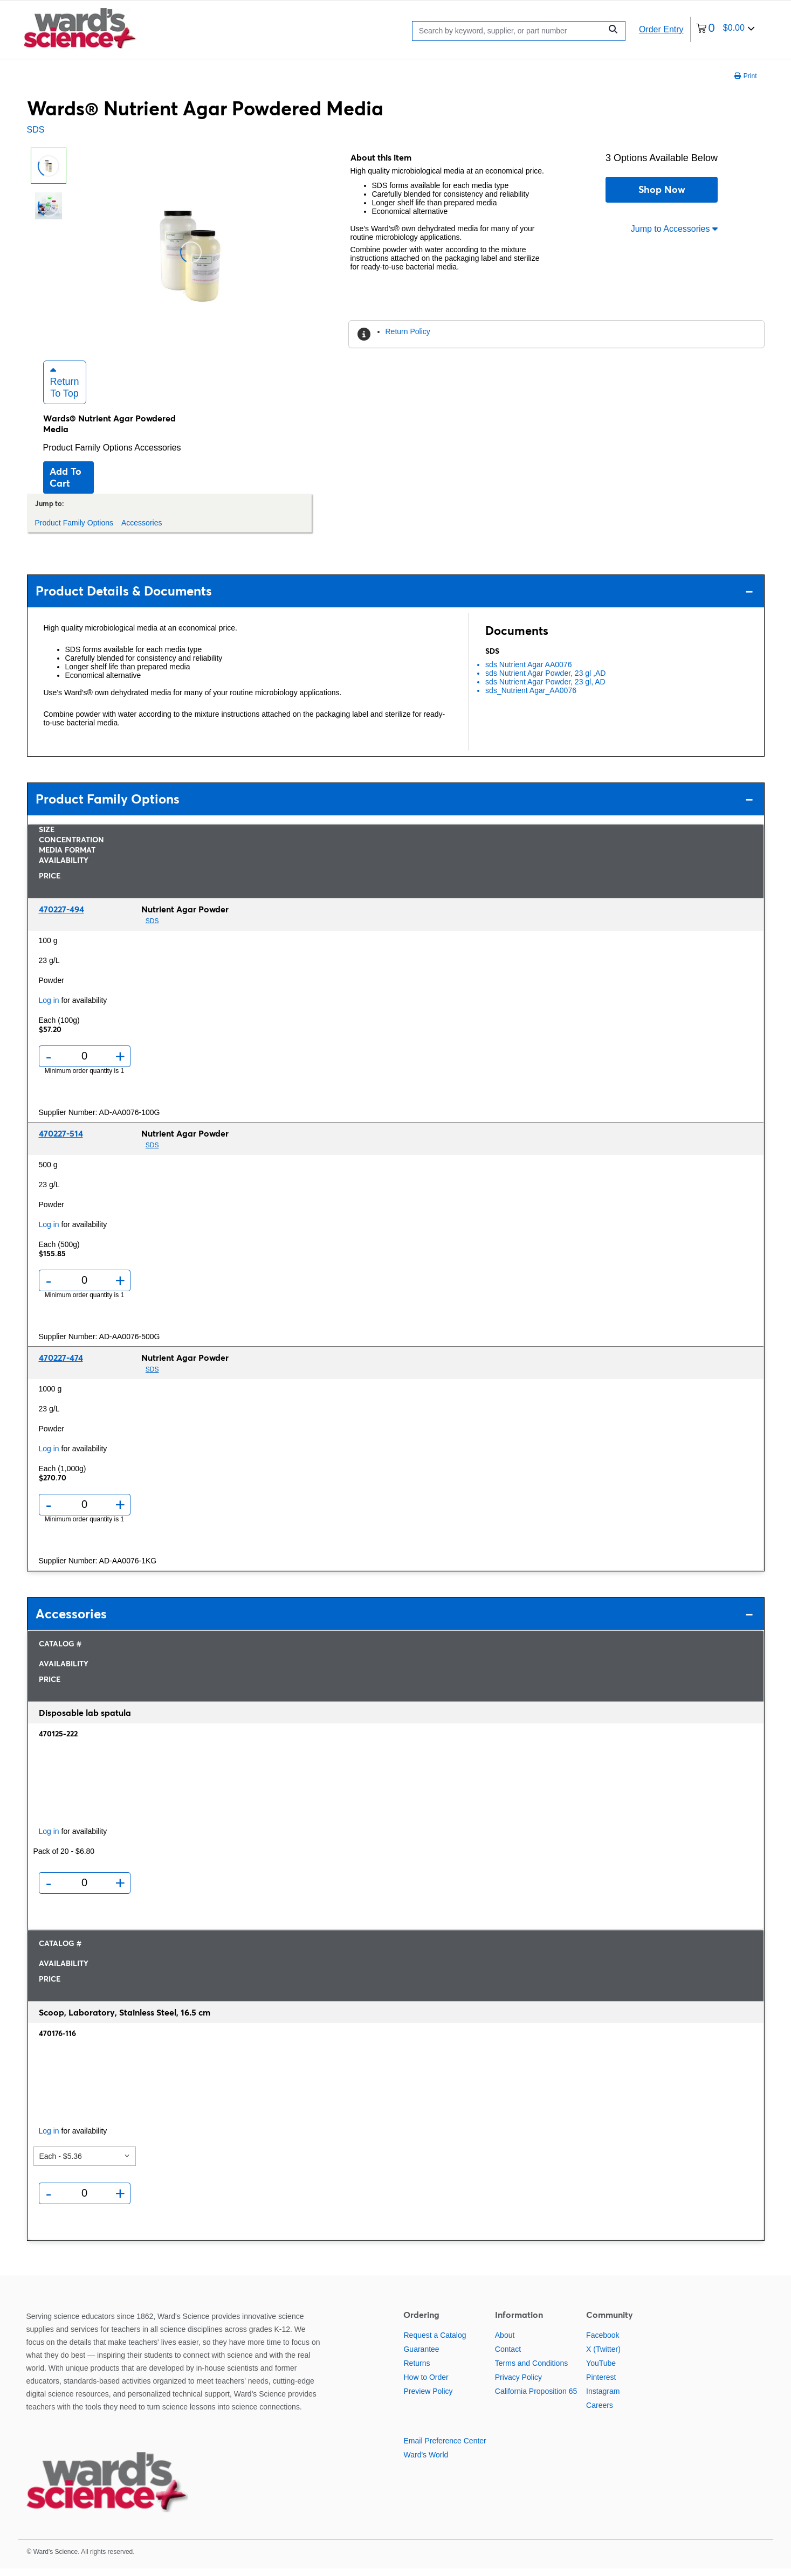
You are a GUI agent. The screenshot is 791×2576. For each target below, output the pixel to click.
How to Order (425, 2385)
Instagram (603, 2399)
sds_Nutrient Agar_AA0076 (530, 698)
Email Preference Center (444, 2449)
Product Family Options (89, 455)
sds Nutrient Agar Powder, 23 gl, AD (545, 689)
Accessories (157, 455)
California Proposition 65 (536, 2399)
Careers (599, 2413)
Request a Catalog (434, 2343)
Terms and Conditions (531, 2371)
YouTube (601, 2371)
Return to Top (64, 389)
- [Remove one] (49, 1063)
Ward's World (425, 2463)
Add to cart (65, 485)
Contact (508, 2357)
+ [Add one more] (120, 1063)
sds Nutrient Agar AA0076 (528, 672)
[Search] (509, 31)
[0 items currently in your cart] (725, 29)
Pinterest (601, 2385)
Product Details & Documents (394, 598)
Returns (416, 2371)
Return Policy (408, 331)
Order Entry (661, 29)
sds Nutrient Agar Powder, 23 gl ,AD (545, 680)
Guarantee (421, 2357)
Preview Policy (427, 2399)
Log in (49, 1007)
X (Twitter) (603, 2357)
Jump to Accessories (674, 228)
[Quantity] (84, 1064)
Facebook (602, 2343)
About (505, 2343)
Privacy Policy (518, 2385)
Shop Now (661, 189)
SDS (36, 129)
